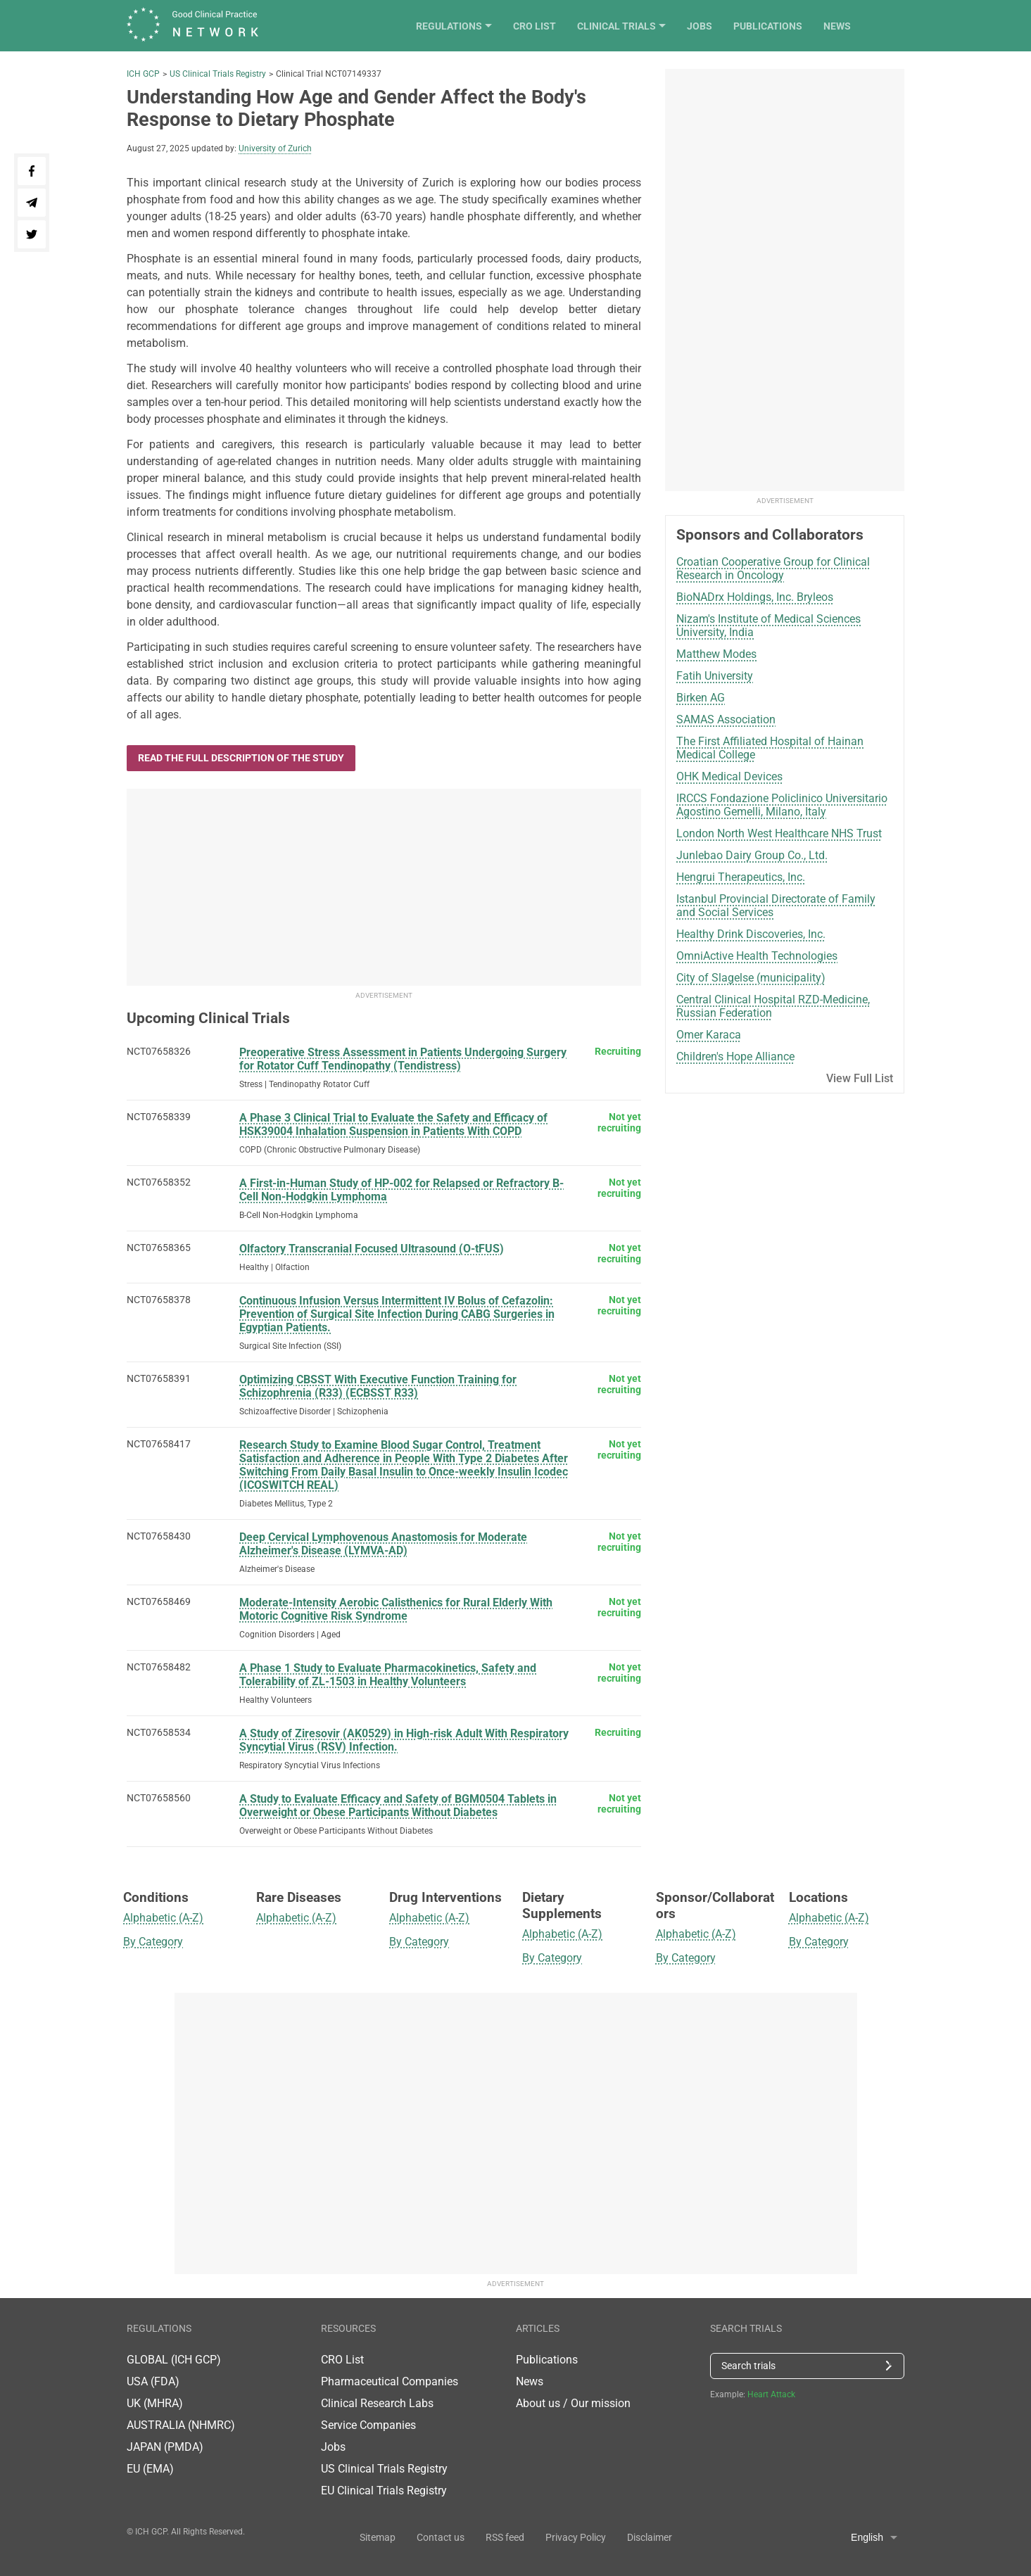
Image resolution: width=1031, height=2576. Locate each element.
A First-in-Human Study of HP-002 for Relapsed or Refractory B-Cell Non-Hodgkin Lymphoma (401, 1189)
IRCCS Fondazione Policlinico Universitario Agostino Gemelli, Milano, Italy (781, 805)
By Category (153, 1941)
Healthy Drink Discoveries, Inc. (751, 934)
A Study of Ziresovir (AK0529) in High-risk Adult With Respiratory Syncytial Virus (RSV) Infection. (404, 1740)
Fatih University (714, 676)
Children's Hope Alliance (735, 1056)
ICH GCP (143, 74)
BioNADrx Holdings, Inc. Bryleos (754, 597)
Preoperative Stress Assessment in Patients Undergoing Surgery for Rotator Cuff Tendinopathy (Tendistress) (403, 1059)
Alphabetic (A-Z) (163, 1917)
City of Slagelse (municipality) (751, 977)
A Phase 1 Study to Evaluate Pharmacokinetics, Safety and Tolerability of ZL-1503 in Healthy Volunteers (387, 1674)
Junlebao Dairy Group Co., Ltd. (752, 855)
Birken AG (700, 697)
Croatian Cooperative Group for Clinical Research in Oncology (773, 568)
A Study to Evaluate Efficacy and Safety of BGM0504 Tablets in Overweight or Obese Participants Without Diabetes (398, 1805)
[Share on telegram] (32, 203)
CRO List (588, 26)
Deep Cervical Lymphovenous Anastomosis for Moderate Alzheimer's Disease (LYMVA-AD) (383, 1543)
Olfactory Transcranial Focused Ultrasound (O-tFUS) (371, 1248)
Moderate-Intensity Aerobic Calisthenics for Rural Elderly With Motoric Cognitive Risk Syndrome (395, 1609)
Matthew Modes (716, 654)
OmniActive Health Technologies (756, 956)
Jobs (753, 26)
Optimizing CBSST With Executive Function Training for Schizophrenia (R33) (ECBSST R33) (378, 1386)
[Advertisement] (384, 887)
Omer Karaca (708, 1034)
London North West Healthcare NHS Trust (779, 833)
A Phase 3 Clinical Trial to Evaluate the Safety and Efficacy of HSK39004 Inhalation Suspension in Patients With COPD (393, 1124)
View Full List (859, 1078)
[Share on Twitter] (32, 234)
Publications (821, 26)
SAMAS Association (726, 719)
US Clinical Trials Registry (218, 74)
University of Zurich (275, 148)
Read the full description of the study (241, 757)
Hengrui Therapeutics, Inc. (740, 877)
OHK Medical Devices (729, 776)
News (890, 26)
